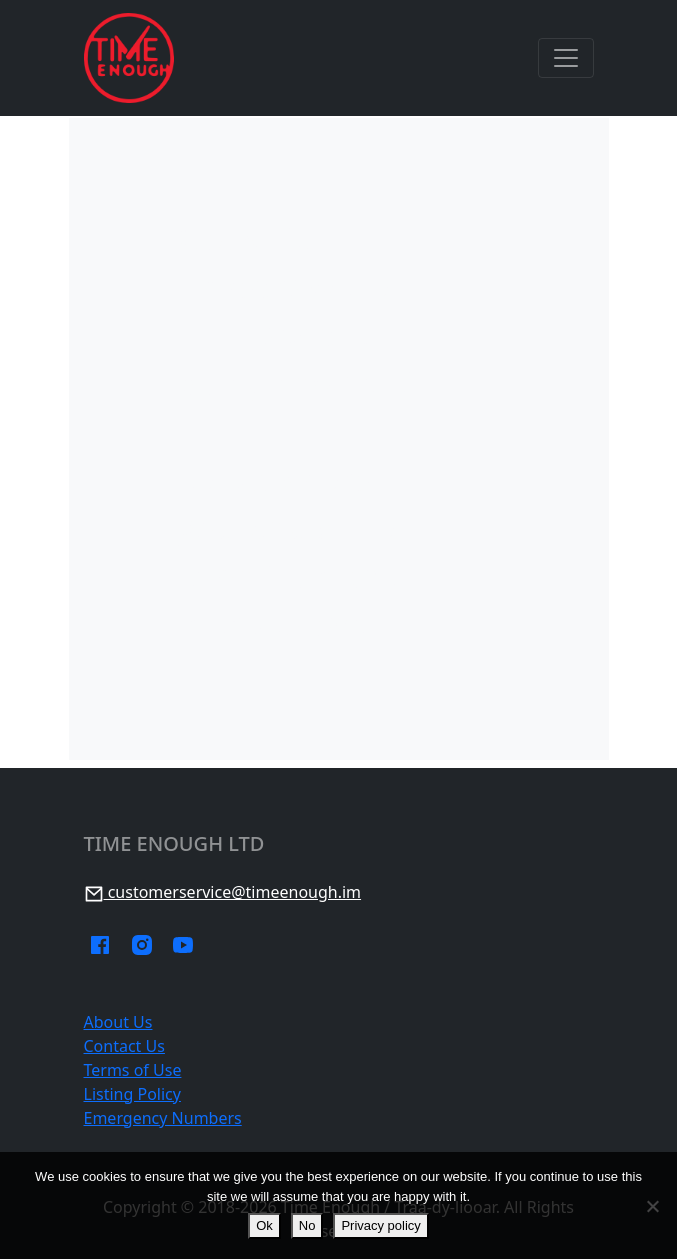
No (307, 1225)
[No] (652, 1206)
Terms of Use (133, 1070)
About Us (118, 1022)
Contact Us (124, 1046)
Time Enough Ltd (174, 844)
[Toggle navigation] (566, 58)
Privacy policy (380, 1225)
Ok (264, 1225)
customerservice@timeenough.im (223, 892)
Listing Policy (132, 1094)
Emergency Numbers (163, 1118)
